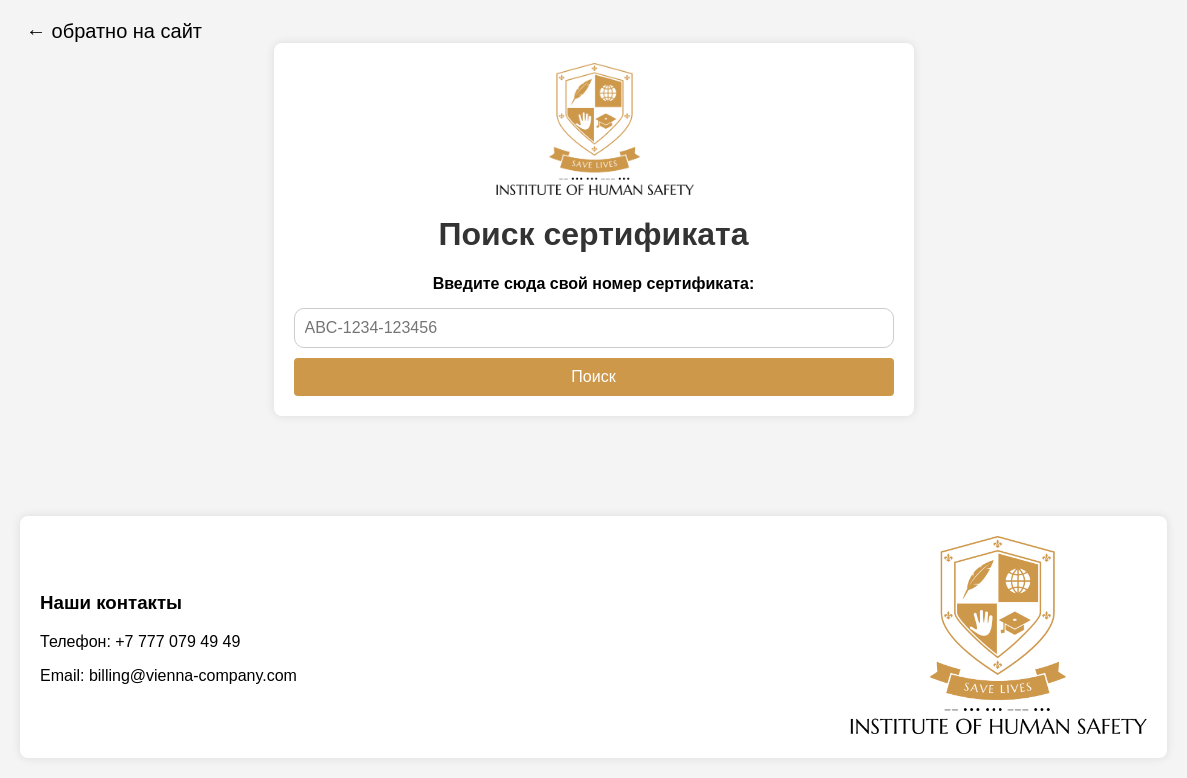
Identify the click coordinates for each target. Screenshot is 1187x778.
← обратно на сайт (114, 31)
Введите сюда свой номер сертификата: (594, 283)
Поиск (593, 376)
